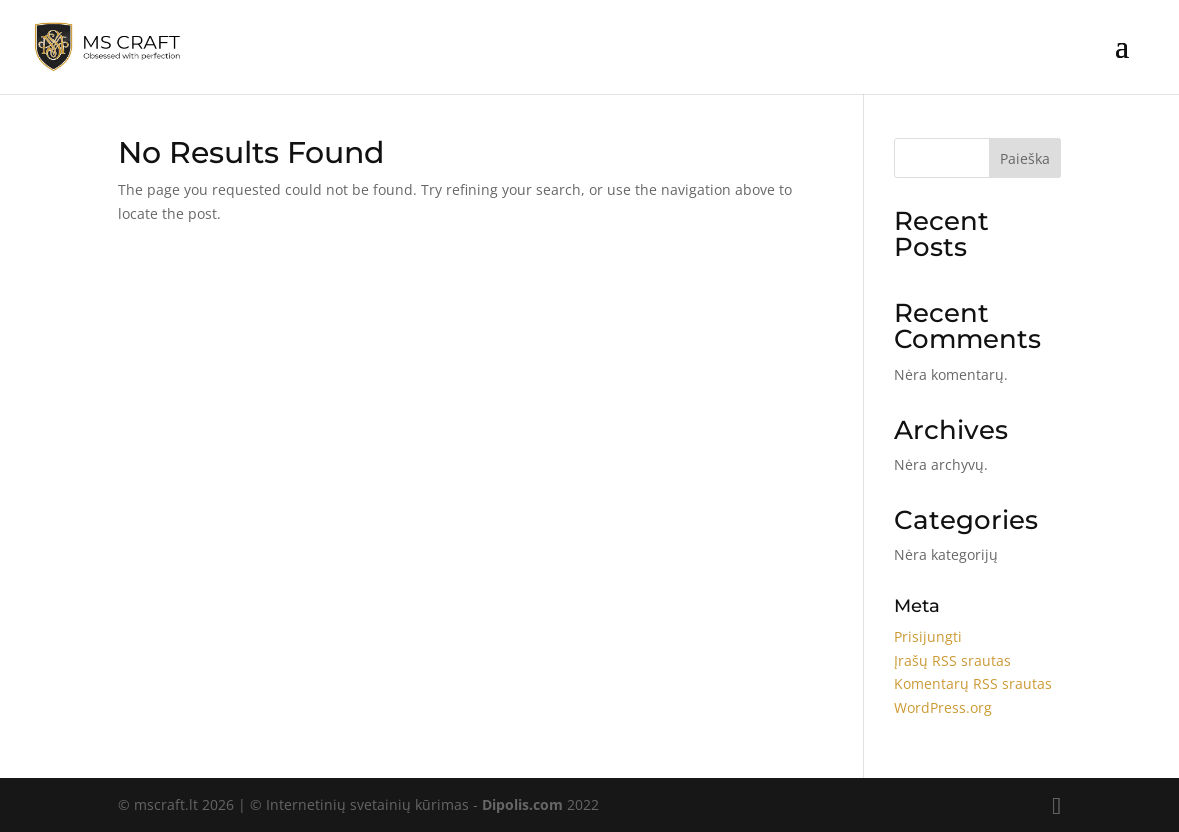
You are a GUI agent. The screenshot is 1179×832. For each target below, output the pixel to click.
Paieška (1025, 158)
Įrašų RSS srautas (952, 660)
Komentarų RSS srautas (973, 683)
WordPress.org (943, 707)
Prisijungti (928, 636)
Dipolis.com (522, 804)
